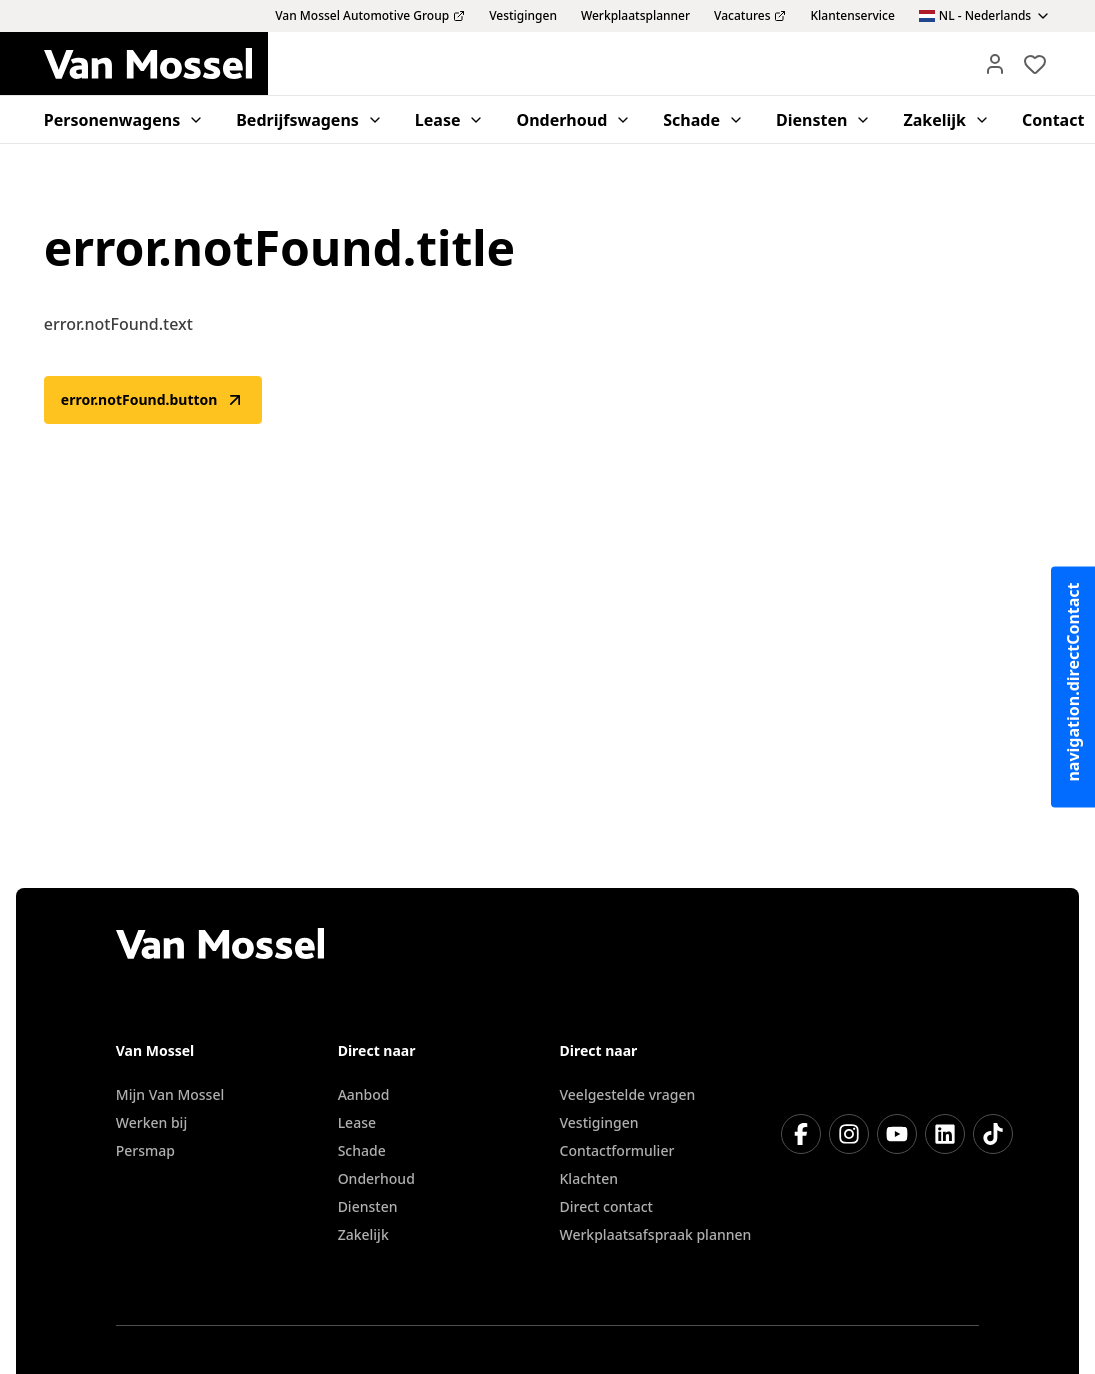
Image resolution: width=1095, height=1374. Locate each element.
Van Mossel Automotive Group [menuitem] (370, 16)
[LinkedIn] (945, 1134)
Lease (357, 1122)
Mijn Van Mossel (170, 1094)
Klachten (589, 1178)
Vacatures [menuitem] (750, 16)
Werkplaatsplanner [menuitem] (635, 16)
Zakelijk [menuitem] (946, 120)
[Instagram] (849, 1134)
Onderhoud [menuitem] (573, 120)
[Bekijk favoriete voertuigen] (1035, 64)
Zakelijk (363, 1234)
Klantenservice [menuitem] (852, 16)
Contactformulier (617, 1150)
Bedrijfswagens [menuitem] (309, 120)
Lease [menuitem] (450, 120)
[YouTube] (897, 1134)
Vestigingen (599, 1122)
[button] (995, 64)
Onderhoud (376, 1178)
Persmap (145, 1150)
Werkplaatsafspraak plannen (656, 1234)
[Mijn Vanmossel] (995, 64)
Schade (362, 1150)
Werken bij (151, 1122)
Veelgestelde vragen (628, 1094)
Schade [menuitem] (703, 120)
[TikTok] (993, 1134)
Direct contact (606, 1206)
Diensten (368, 1206)
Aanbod (364, 1094)
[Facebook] (801, 1134)
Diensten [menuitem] (823, 120)
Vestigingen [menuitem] (523, 16)
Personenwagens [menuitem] (124, 120)
